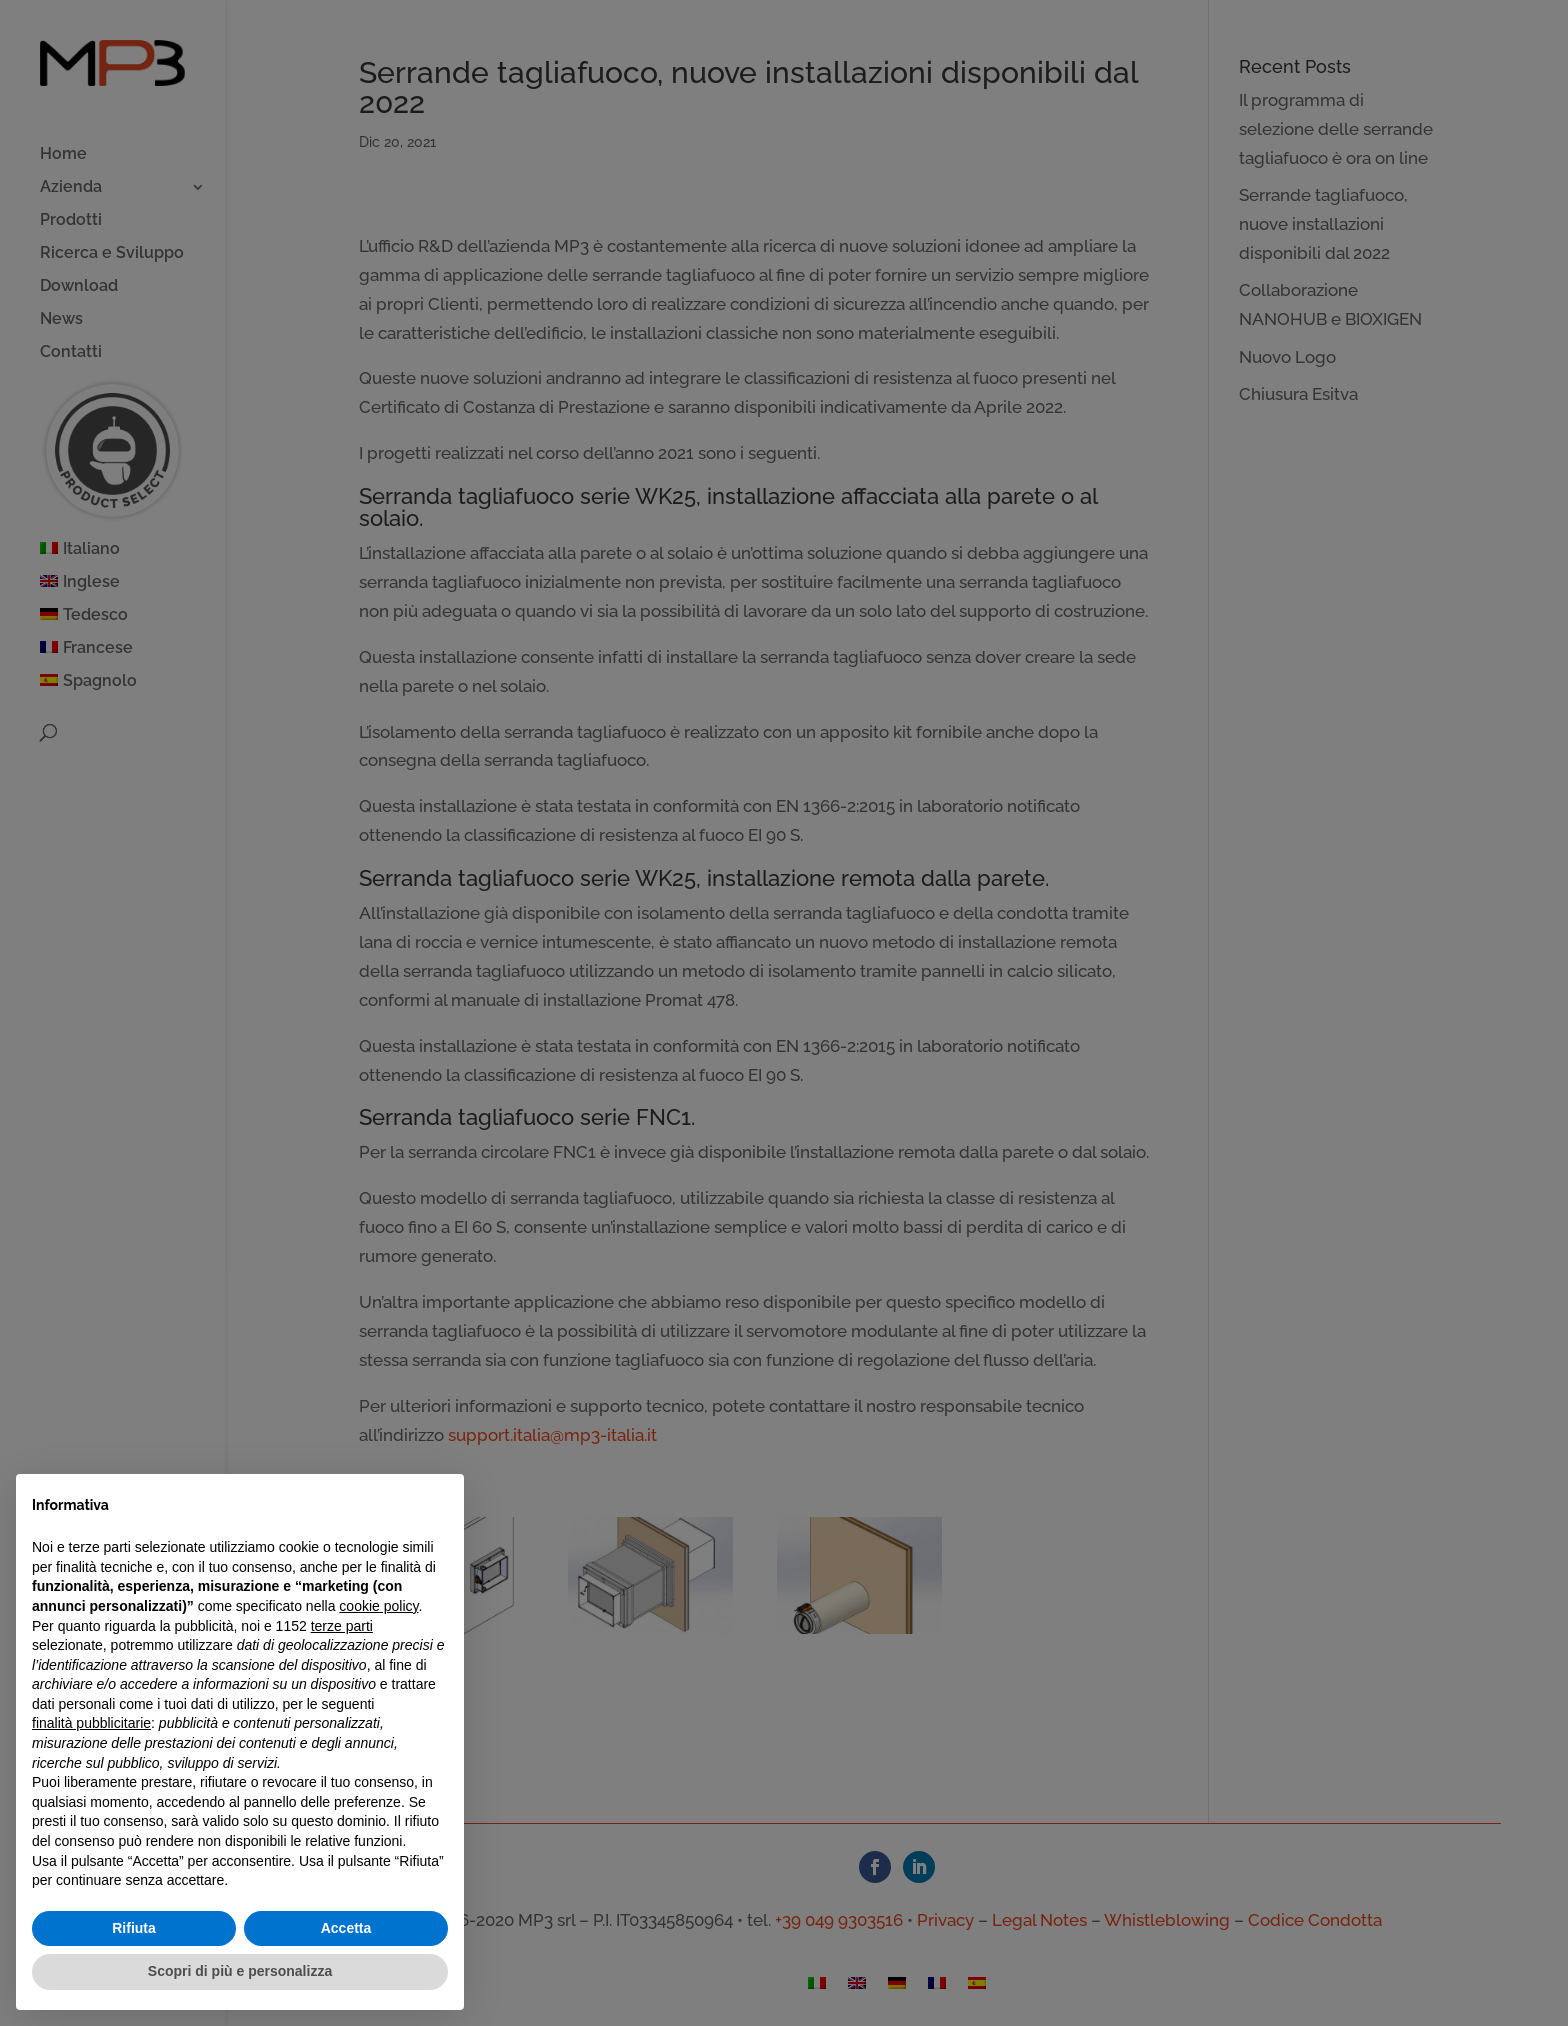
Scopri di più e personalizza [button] (240, 1971)
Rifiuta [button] (134, 1928)
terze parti (342, 1626)
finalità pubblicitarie (91, 1723)
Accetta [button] (346, 1928)
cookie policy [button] (378, 1606)
